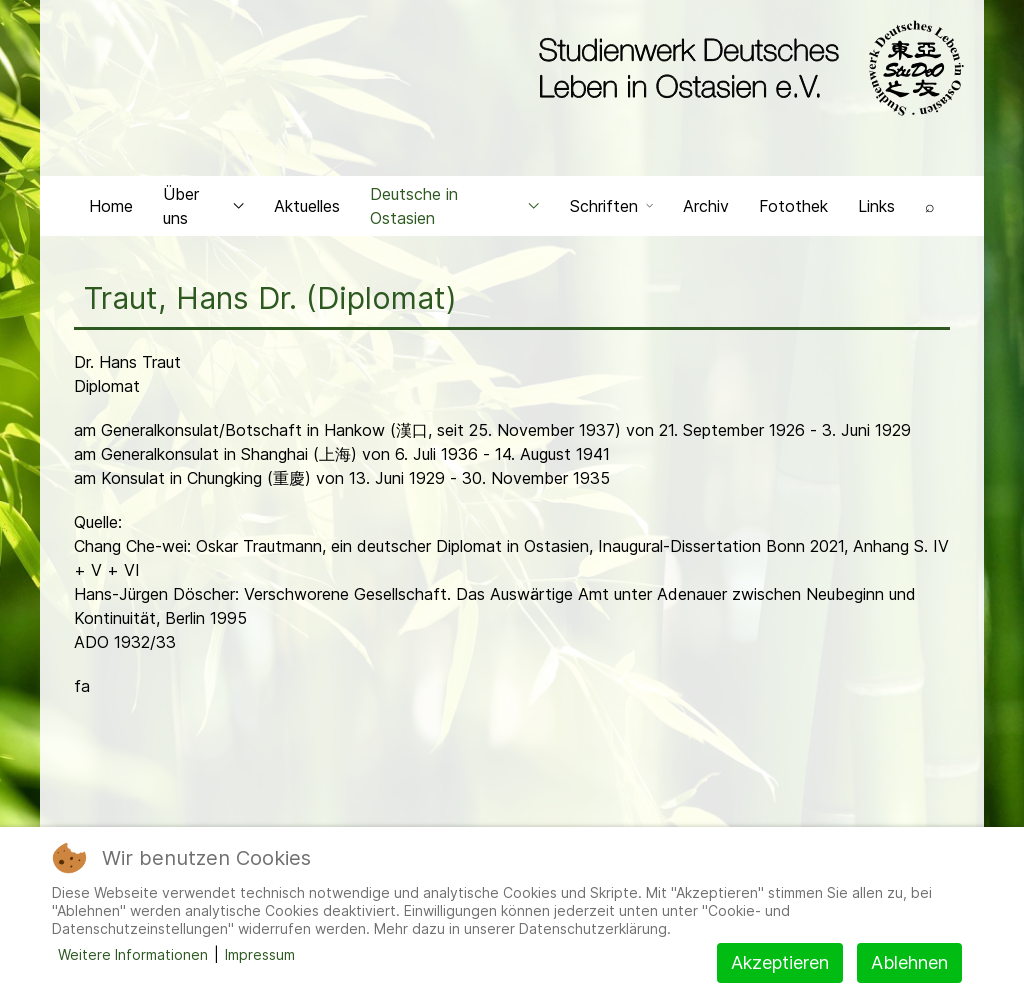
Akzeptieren (780, 962)
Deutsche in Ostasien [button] (455, 206)
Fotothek (793, 206)
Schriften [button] (611, 206)
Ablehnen (909, 962)
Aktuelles (307, 206)
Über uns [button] (203, 206)
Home (111, 206)
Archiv (706, 206)
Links (876, 206)
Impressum (260, 954)
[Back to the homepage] (746, 68)
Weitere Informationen (133, 954)
